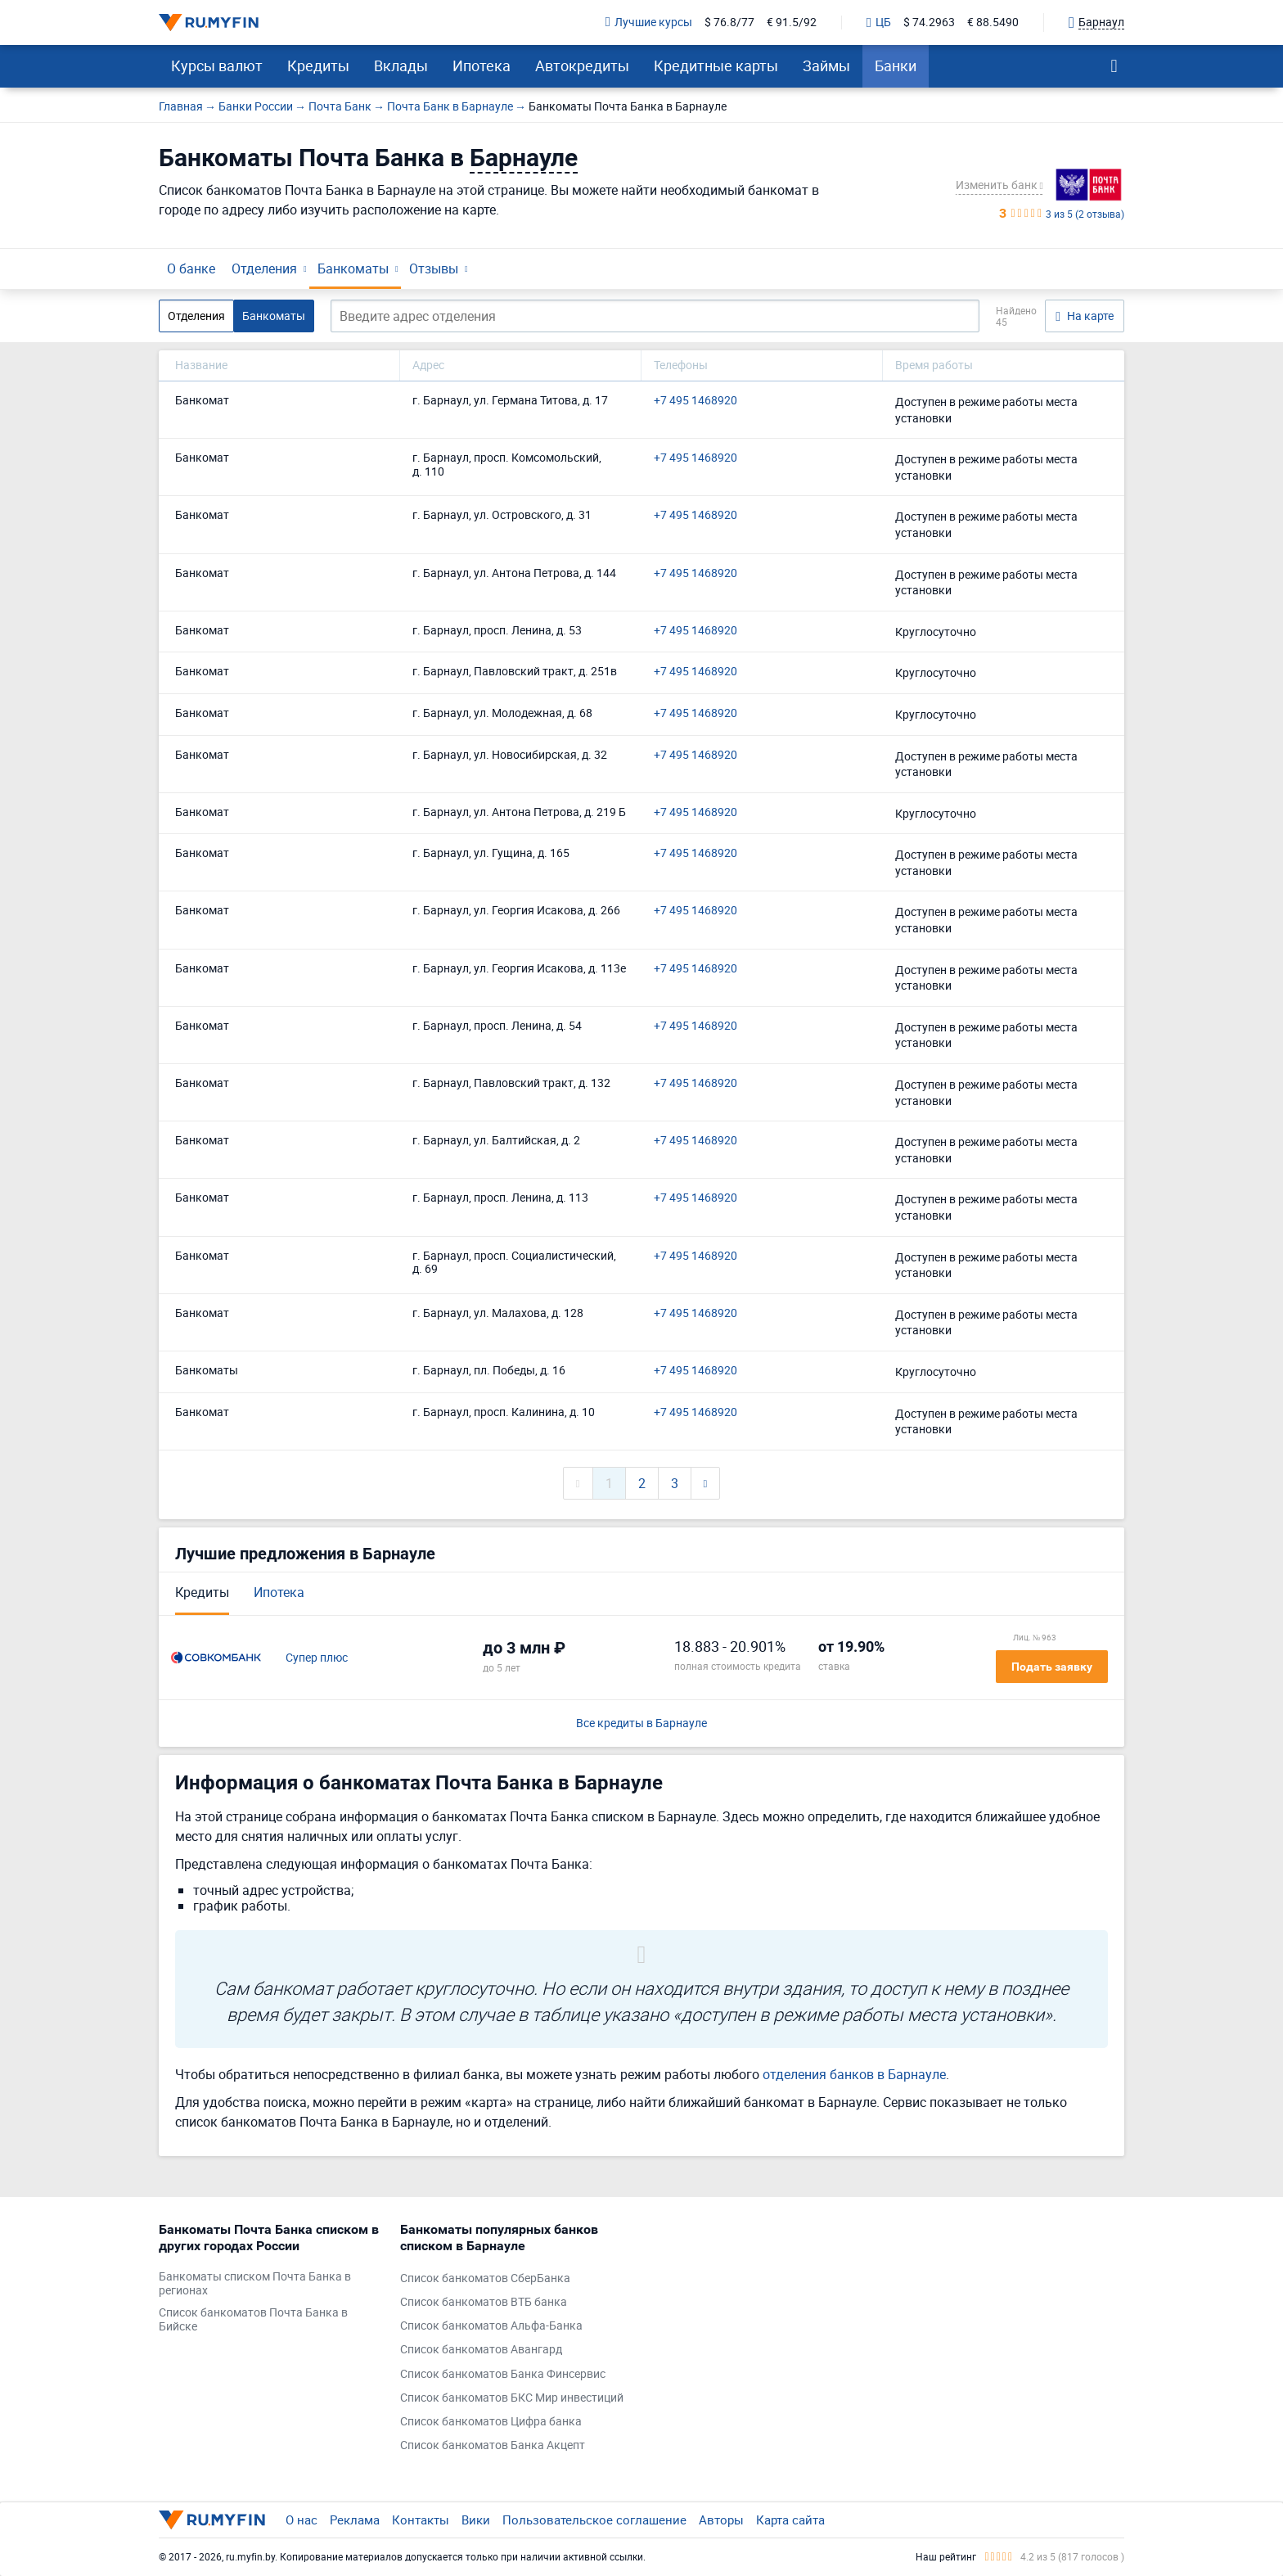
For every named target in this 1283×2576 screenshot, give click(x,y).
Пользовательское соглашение (594, 2519)
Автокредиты (582, 65)
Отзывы (433, 268)
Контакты (420, 2519)
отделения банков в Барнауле (854, 2074)
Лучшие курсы (648, 22)
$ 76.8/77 (729, 22)
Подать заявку (1051, 1666)
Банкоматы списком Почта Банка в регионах (255, 2284)
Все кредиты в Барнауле (641, 1723)
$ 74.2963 (929, 22)
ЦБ (879, 23)
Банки (895, 65)
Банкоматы (353, 268)
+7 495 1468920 (695, 401)
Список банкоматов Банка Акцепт (492, 2445)
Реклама (355, 2519)
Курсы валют (217, 65)
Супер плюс (317, 1658)
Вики (475, 2519)
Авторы (721, 2519)
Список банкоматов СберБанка (485, 2278)
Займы (826, 65)
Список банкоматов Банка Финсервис (502, 2374)
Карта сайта (790, 2519)
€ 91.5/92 (792, 22)
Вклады (401, 65)
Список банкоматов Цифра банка (491, 2422)
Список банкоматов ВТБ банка (483, 2302)
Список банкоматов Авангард (481, 2350)
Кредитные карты (716, 65)
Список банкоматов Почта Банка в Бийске (253, 2320)
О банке (191, 268)
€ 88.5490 (993, 22)
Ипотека (481, 65)
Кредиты (318, 65)
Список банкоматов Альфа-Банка (491, 2326)
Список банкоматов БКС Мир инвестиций (511, 2398)
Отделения (264, 268)
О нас (301, 2519)
